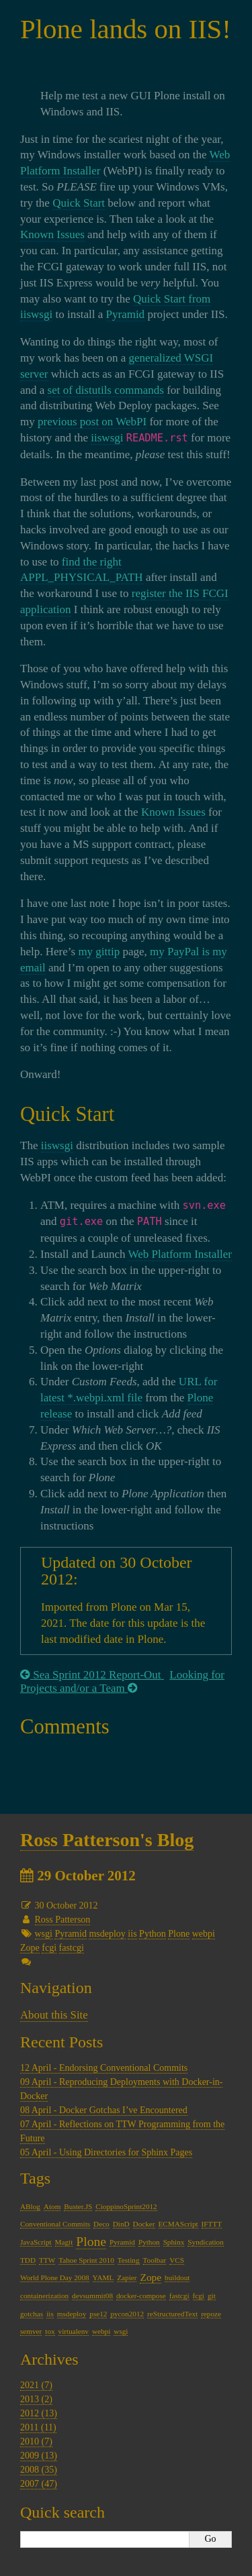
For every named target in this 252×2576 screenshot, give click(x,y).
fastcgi (71, 1948)
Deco (101, 2224)
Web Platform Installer (179, 1254)
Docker (144, 2224)
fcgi (49, 1948)
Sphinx (174, 2242)
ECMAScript (178, 2224)
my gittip (99, 951)
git (212, 2296)
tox (49, 2331)
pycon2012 (127, 2314)
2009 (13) (38, 2456)
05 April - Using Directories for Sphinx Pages (106, 2152)
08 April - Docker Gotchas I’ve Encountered (103, 2110)
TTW (47, 2260)
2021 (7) (36, 2385)
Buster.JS (78, 2206)
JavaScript (36, 2242)
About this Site (54, 2014)
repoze (211, 2314)
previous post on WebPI (92, 421)
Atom (52, 2206)
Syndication (205, 2242)
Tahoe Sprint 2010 (86, 2260)
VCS (176, 2260)
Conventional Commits (55, 2224)
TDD (28, 2260)
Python (152, 1934)
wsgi (43, 1934)
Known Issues (52, 234)
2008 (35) (38, 2470)
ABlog (30, 2206)
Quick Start (78, 203)
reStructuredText (172, 2314)
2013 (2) (36, 2399)
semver (31, 2331)
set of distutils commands (106, 390)
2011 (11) (38, 2427)
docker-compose (141, 2296)
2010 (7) (36, 2441)
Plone (179, 1934)
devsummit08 (92, 2296)
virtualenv (73, 2331)
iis (132, 1934)
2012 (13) (38, 2413)
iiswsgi (107, 437)
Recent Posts (61, 2042)
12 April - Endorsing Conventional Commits (103, 2068)
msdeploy (107, 1934)
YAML (103, 2277)
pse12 (98, 2314)
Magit (64, 2242)
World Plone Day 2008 (54, 2277)
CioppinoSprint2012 (126, 2206)
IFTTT (212, 2224)
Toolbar (155, 2260)
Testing (129, 2260)
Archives (49, 2359)
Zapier (126, 2277)
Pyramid (125, 314)
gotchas (31, 2314)
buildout (177, 2277)
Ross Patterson (63, 1920)
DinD (121, 2224)
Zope (30, 1948)
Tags (35, 2178)
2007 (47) (38, 2484)
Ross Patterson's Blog (107, 1839)
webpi (203, 1934)
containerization (44, 2296)
